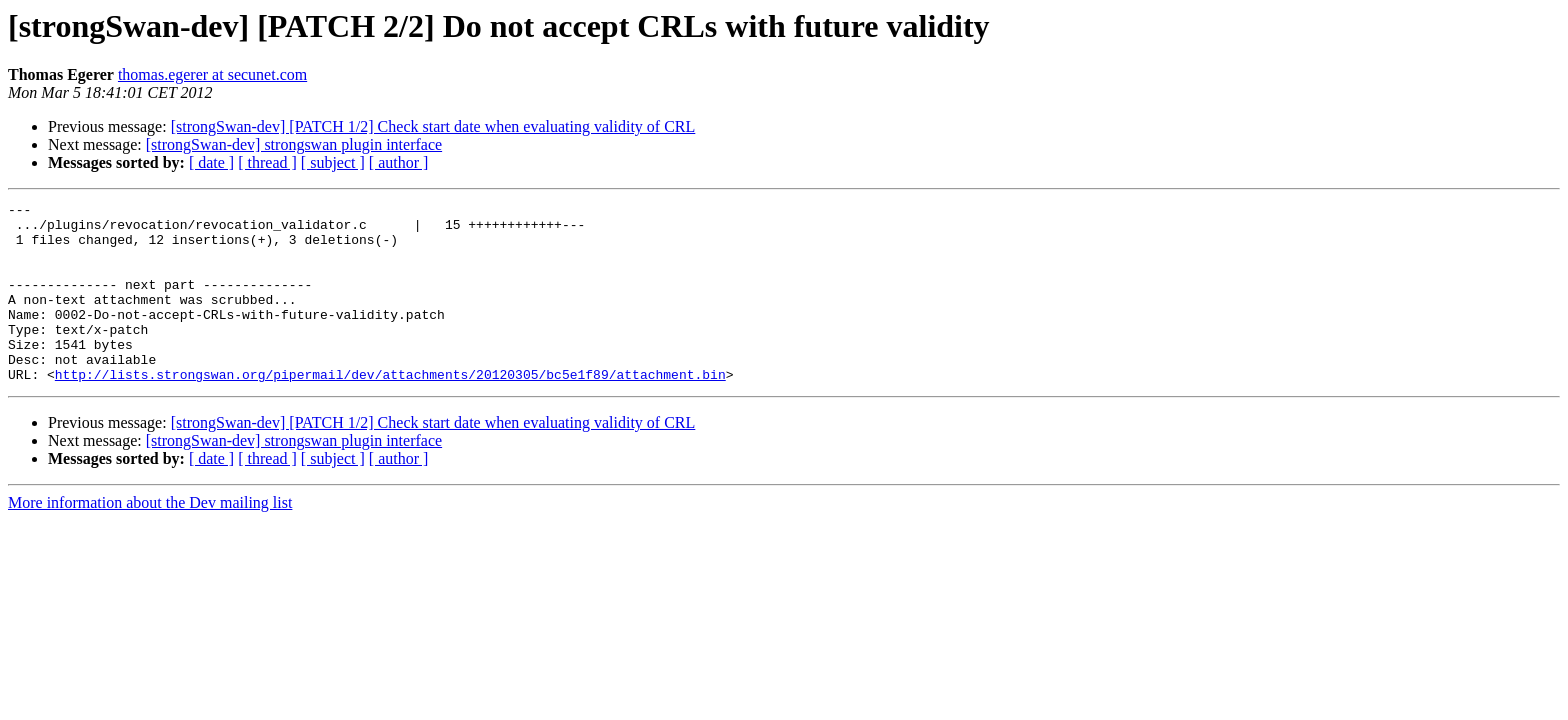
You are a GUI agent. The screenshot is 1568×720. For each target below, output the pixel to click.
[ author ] (399, 162)
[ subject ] (333, 162)
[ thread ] (267, 162)
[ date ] (211, 162)
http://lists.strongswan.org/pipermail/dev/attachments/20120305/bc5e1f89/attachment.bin (390, 410)
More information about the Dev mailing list (150, 538)
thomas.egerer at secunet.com (212, 74)
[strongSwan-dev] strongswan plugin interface (294, 144)
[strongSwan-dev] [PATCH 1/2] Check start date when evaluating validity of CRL (433, 126)
